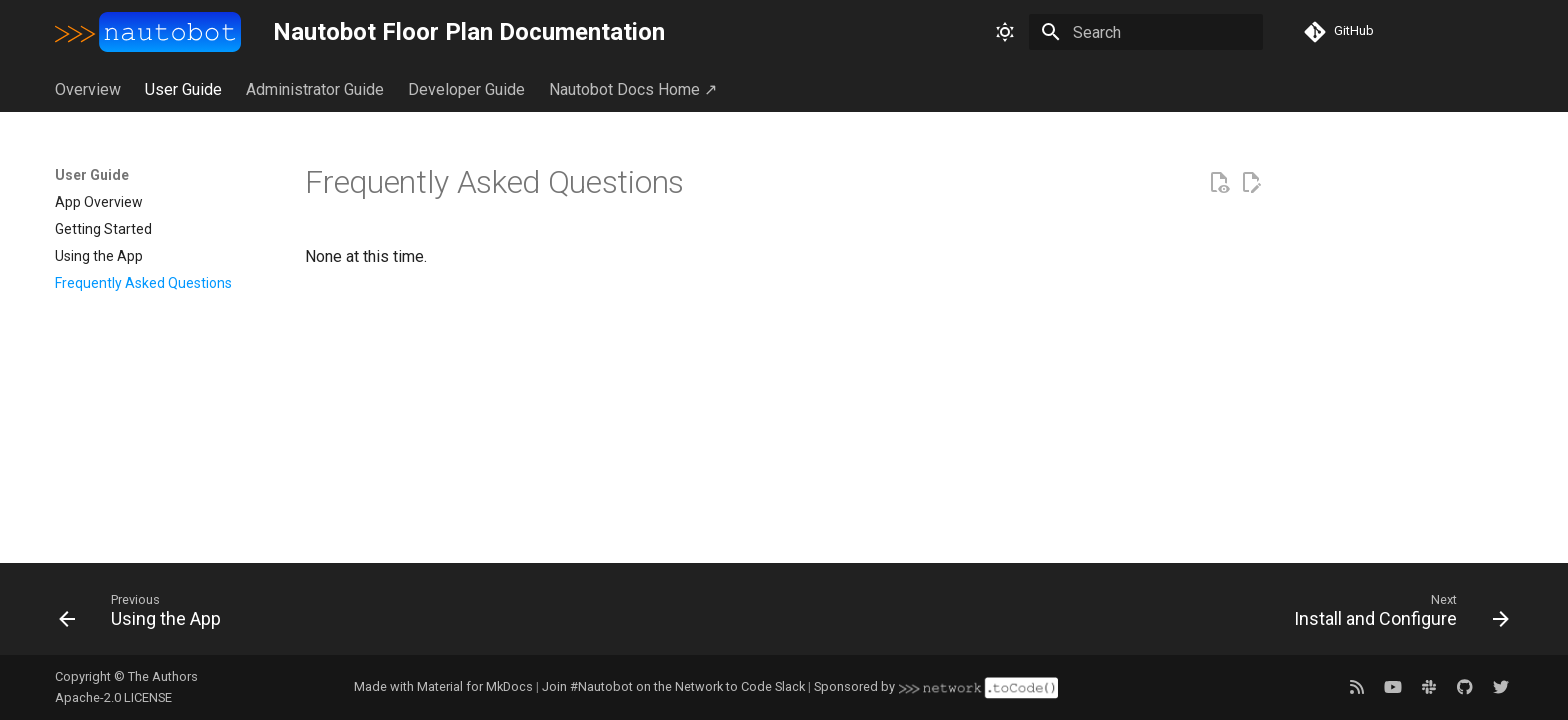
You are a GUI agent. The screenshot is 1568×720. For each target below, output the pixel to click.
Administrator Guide (315, 89)
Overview (88, 89)
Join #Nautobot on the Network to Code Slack (673, 686)
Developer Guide (466, 89)
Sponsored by (936, 688)
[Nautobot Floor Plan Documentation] (148, 32)
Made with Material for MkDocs (443, 686)
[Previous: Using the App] (147, 615)
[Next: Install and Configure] (1393, 615)
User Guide (183, 89)
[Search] (1146, 32)
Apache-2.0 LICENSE (113, 697)
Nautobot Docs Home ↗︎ (633, 89)
